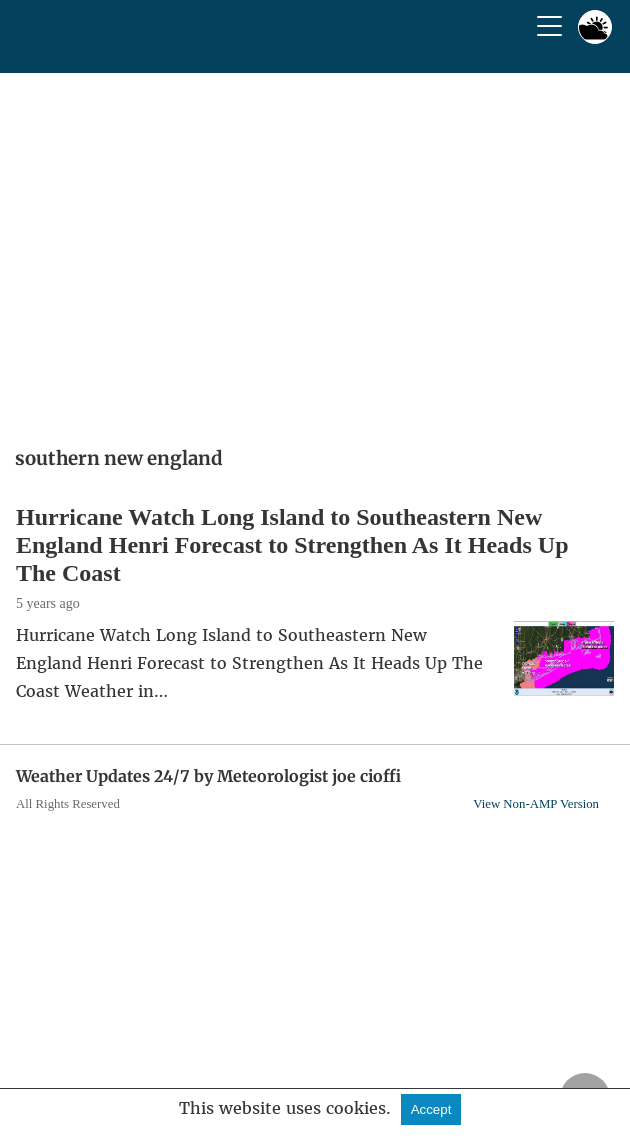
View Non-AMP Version (536, 804)
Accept (431, 1109)
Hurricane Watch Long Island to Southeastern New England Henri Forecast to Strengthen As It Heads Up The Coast (292, 545)
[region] (315, 253)
